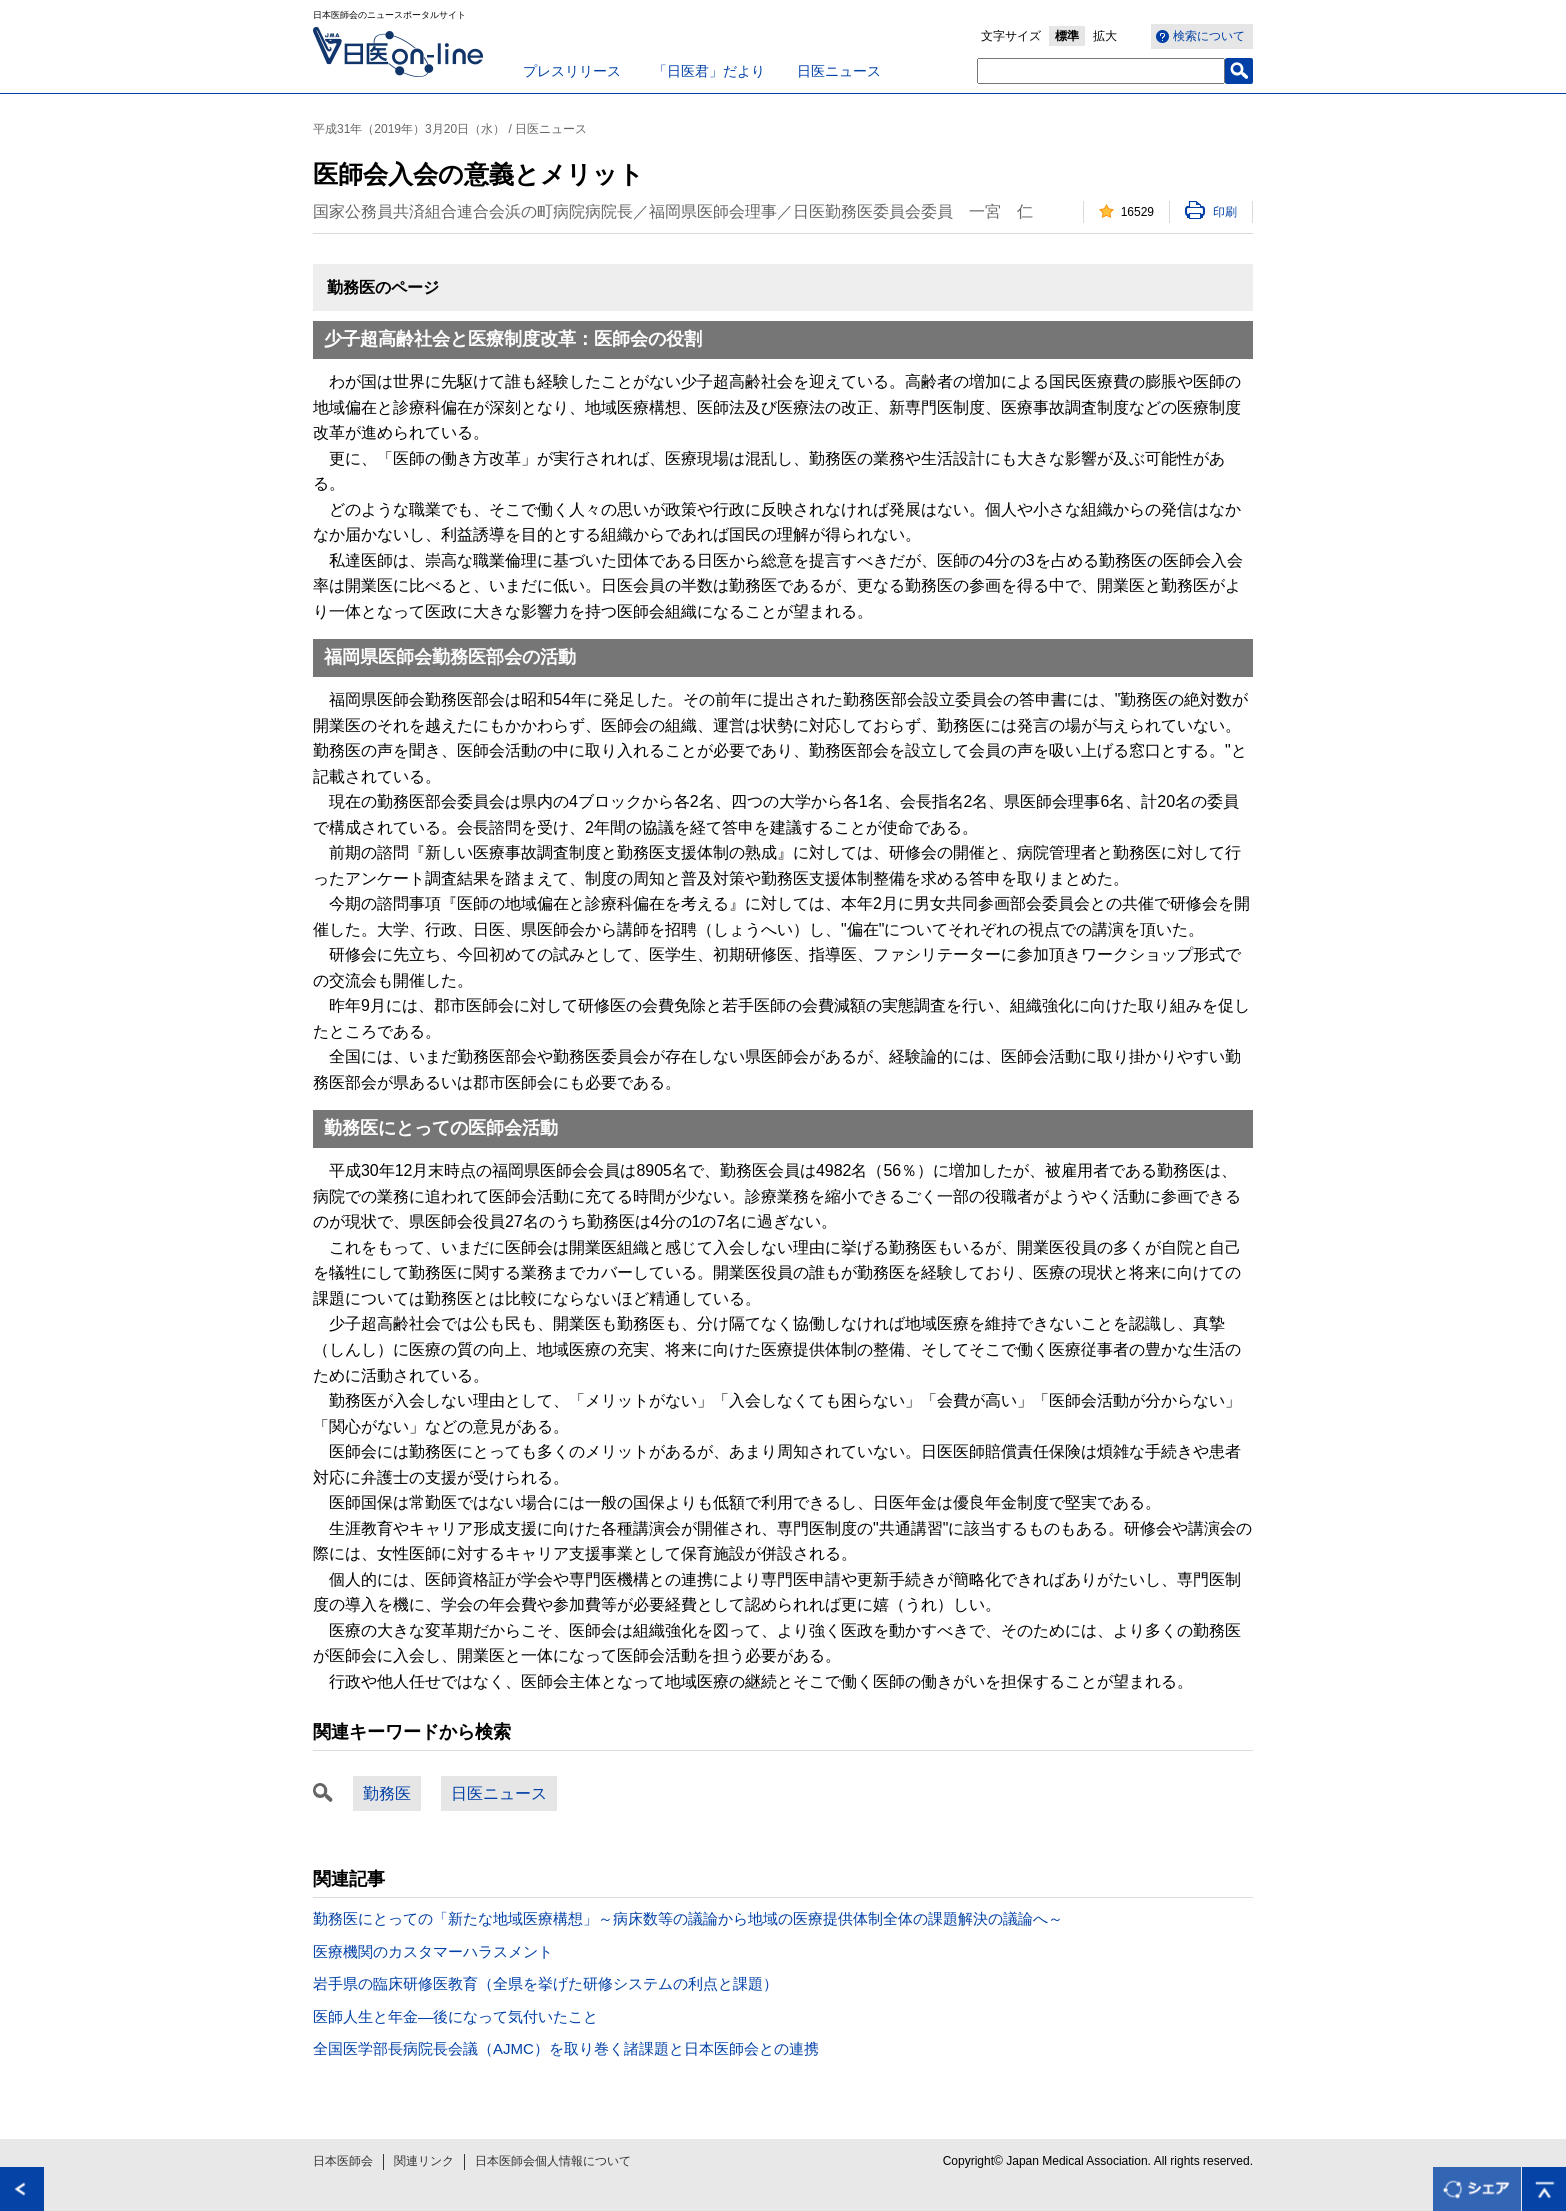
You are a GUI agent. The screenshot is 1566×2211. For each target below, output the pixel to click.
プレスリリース (572, 71)
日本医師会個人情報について (553, 2161)
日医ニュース (839, 71)
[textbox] (1101, 71)
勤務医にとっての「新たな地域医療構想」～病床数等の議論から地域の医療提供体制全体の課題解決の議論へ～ (688, 1918)
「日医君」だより (709, 71)
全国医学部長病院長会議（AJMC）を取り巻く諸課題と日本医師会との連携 (566, 2048)
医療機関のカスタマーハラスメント (433, 1951)
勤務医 (387, 1793)
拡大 (1105, 36)
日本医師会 (343, 2161)
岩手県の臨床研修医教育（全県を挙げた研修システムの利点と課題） (545, 1983)
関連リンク (424, 2161)
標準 (1067, 36)
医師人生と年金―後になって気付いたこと (455, 2016)
